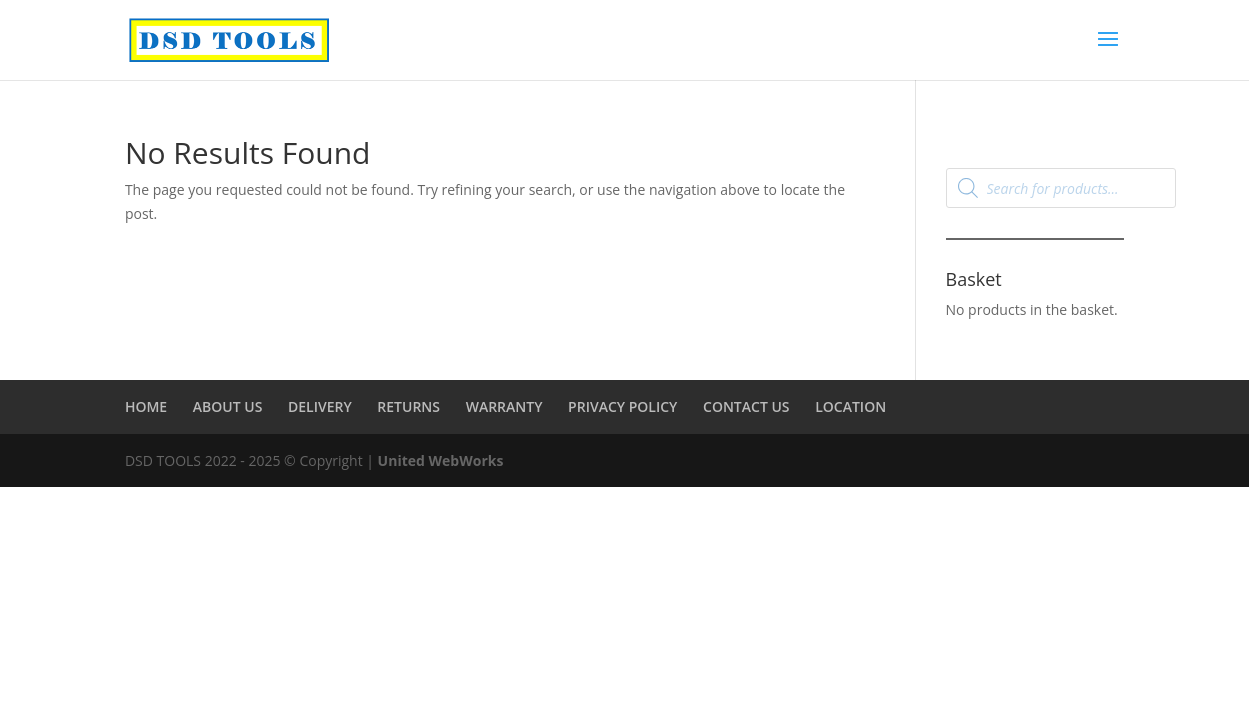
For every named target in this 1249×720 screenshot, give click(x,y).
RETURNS (408, 406)
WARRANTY (504, 406)
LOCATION (850, 406)
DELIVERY (320, 406)
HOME (146, 406)
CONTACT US (746, 406)
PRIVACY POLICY (622, 406)
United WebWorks (441, 460)
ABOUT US (228, 406)
